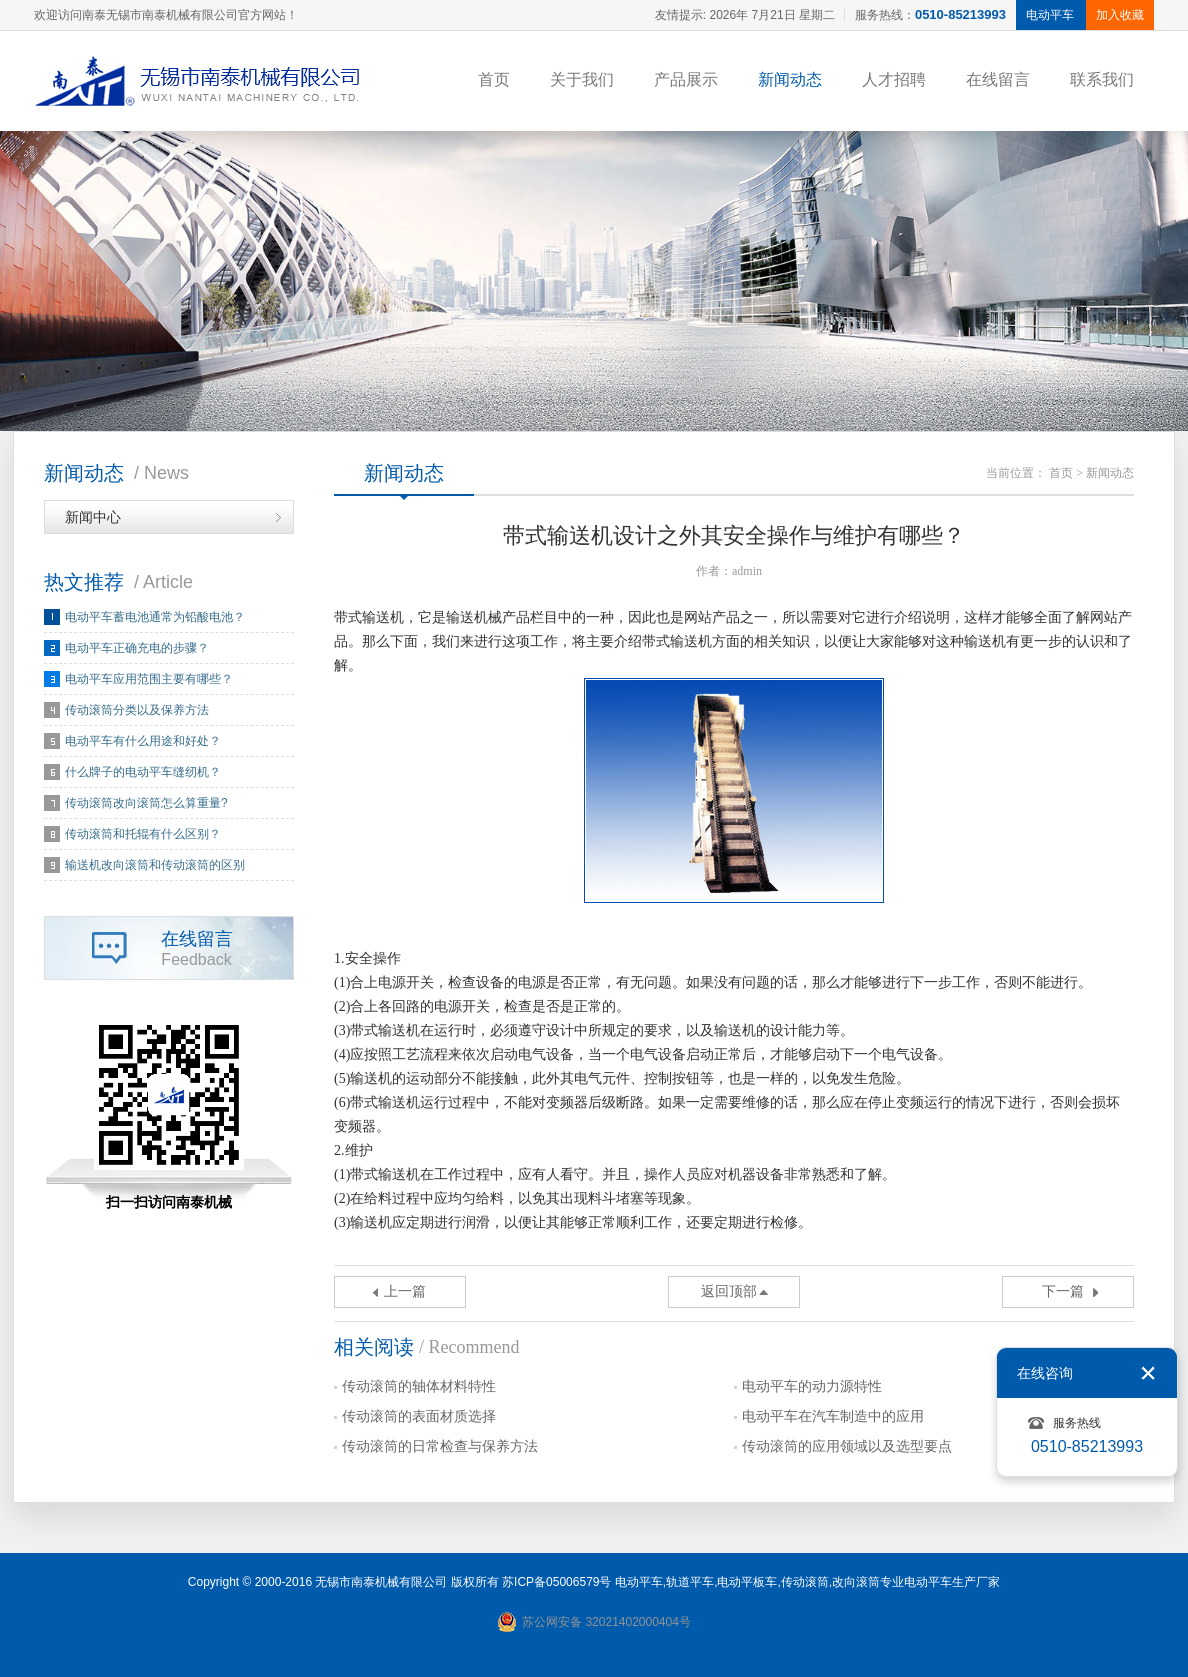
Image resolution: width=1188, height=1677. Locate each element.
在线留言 (998, 79)
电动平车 (639, 1582)
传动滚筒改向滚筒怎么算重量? (146, 803)
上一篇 (405, 1291)
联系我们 (1102, 79)
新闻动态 (790, 79)
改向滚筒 (856, 1582)
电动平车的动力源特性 (812, 1386)
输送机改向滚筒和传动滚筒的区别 (155, 865)
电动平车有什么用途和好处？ (143, 741)
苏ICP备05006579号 (556, 1582)
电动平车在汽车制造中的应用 (833, 1416)
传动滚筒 (805, 1582)
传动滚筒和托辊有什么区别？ (143, 834)
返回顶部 (729, 1291)
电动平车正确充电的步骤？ (137, 648)
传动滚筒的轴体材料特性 (419, 1386)
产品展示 (686, 79)
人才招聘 (894, 79)
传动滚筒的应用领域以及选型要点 (847, 1446)
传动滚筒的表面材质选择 (419, 1416)
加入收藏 (1120, 15)
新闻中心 (93, 517)
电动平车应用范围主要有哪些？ (149, 679)
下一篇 (1063, 1291)
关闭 (1148, 1373)
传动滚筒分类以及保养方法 (137, 710)
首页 (494, 79)
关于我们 (582, 79)
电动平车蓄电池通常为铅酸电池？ (155, 617)
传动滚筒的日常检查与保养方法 (440, 1446)
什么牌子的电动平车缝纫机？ (143, 772)
